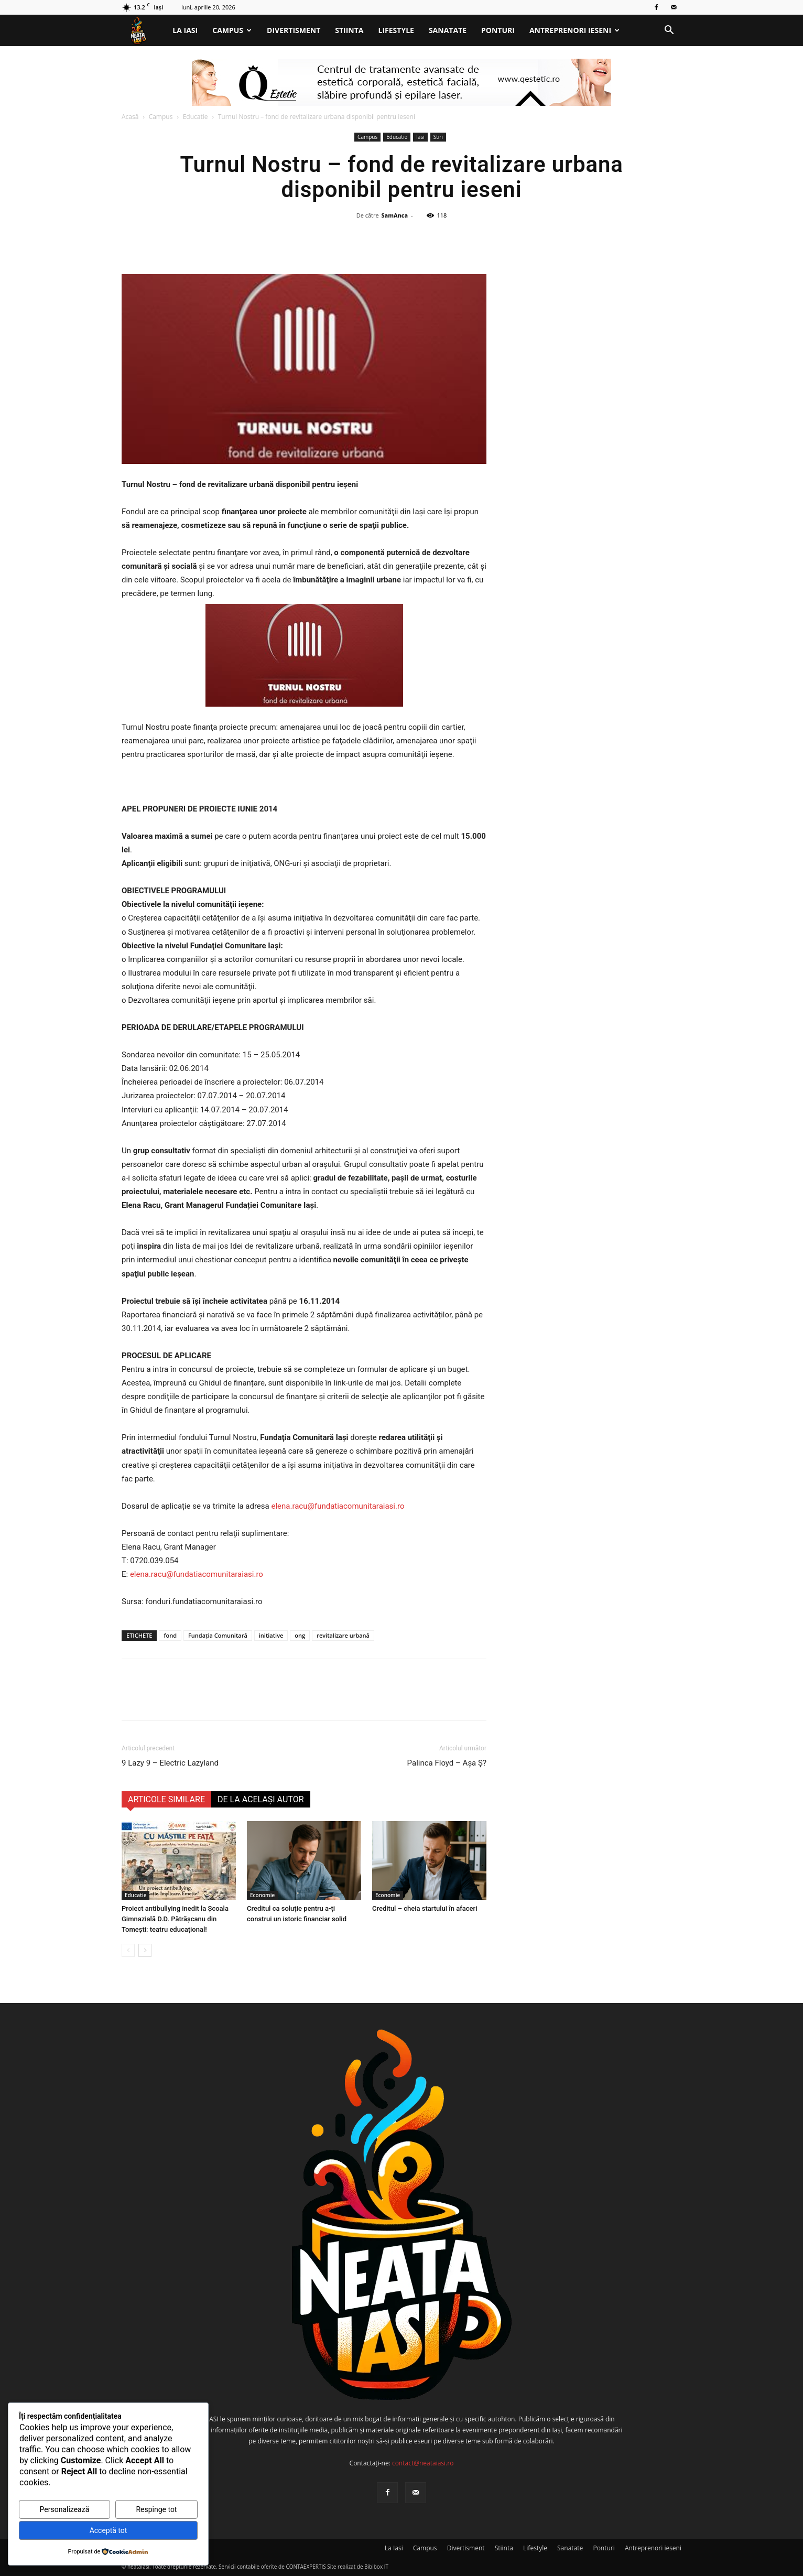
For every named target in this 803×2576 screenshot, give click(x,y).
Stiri (438, 136)
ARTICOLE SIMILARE (166, 1799)
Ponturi (498, 30)
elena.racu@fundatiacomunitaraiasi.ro (337, 1506)
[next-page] (144, 1950)
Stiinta (349, 30)
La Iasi (185, 30)
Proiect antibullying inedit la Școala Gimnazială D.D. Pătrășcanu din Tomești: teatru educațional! (175, 1918)
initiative (271, 1635)
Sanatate (447, 30)
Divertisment (293, 30)
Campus (232, 30)
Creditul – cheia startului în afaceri (424, 1908)
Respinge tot (156, 2509)
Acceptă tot (108, 2530)
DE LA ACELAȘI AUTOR (261, 1799)
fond (170, 1635)
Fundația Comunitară (217, 1635)
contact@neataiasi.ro (423, 2463)
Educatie (195, 116)
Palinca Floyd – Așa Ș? (446, 1763)
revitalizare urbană (343, 1635)
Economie (262, 1895)
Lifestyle (396, 30)
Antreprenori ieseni (574, 30)
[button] (668, 31)
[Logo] (143, 31)
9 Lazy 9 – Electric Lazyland (170, 1763)
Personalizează (65, 2509)
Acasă (130, 116)
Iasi (420, 136)
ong (300, 1635)
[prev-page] (128, 1950)
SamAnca (395, 215)
